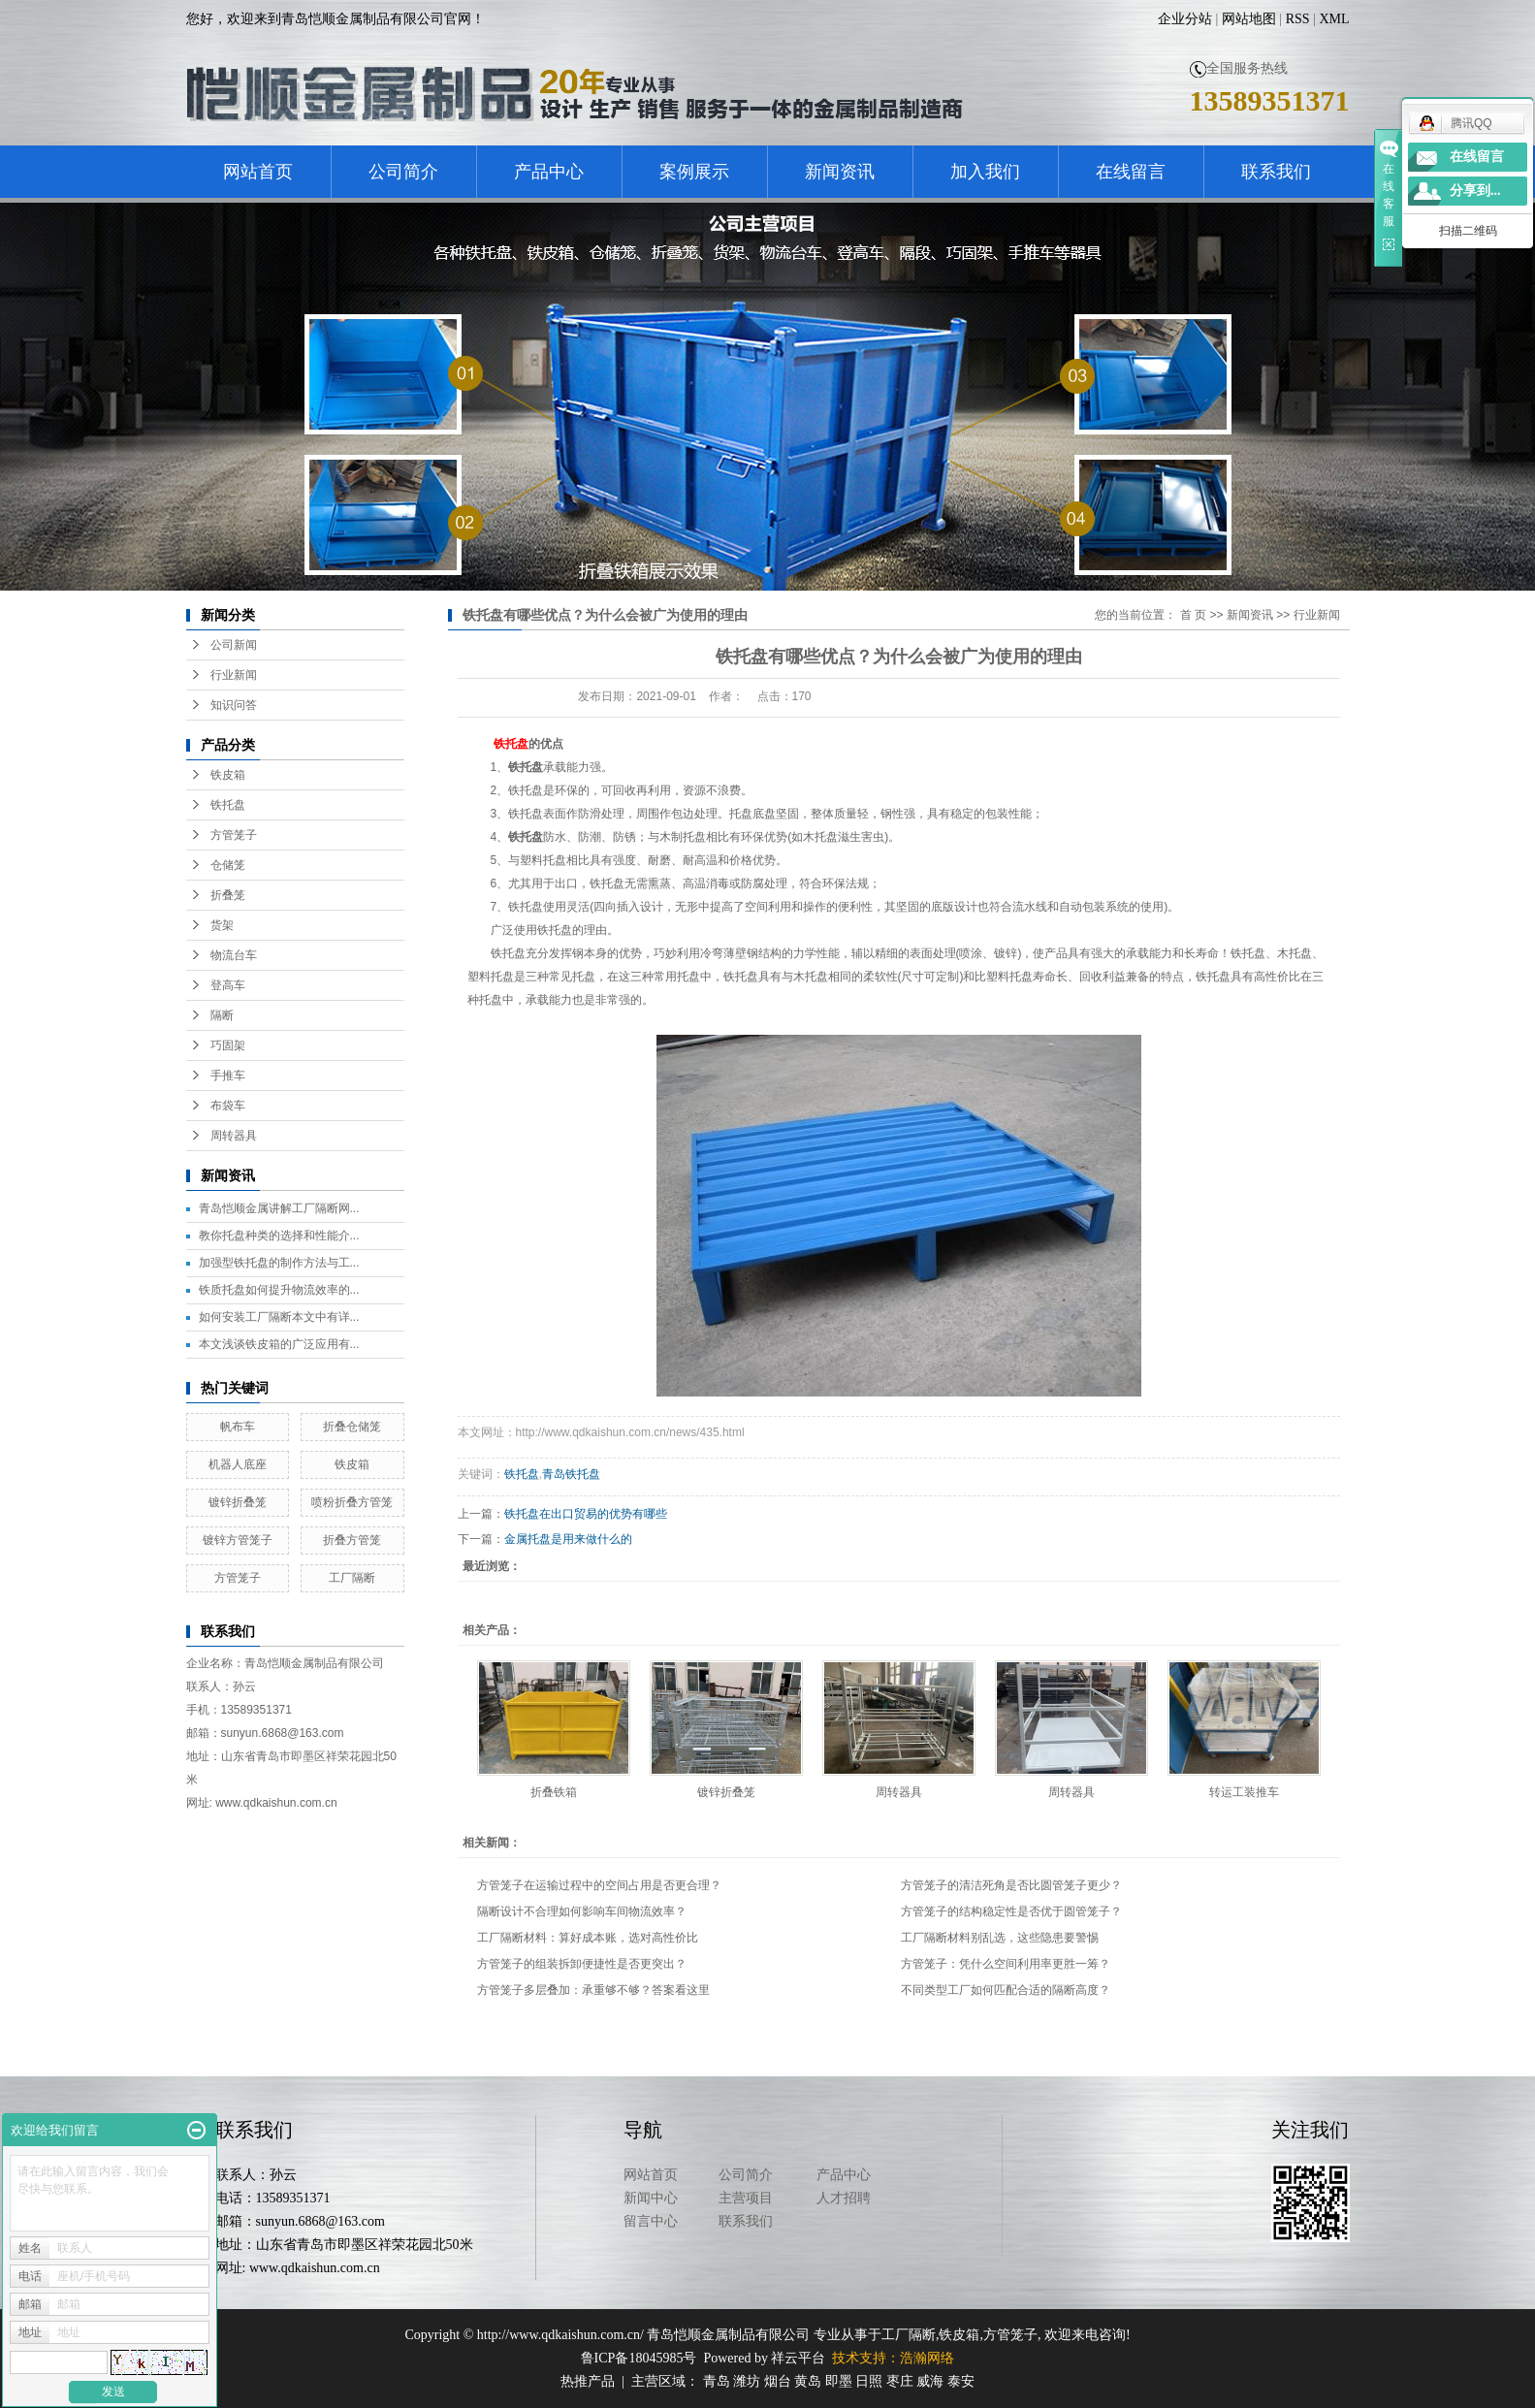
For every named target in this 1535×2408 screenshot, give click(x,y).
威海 (929, 2381)
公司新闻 (233, 645)
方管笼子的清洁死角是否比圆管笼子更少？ (1011, 1885)
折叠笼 (227, 895)
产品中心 (549, 171)
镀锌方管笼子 (237, 1540)
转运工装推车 (1244, 1792)
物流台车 (233, 955)
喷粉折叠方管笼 (352, 1502)
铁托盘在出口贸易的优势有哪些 (585, 1514)
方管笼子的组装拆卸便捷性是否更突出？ (582, 1964)
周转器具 (233, 1135)
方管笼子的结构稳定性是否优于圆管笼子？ (1011, 1911)
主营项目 (746, 2198)
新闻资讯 (840, 171)
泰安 (961, 2381)
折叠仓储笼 (352, 1426)
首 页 (1193, 615)
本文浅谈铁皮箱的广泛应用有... (279, 1344)
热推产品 (587, 2381)
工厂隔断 (352, 1578)
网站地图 (1249, 19)
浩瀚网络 (927, 2358)
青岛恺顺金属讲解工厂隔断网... (279, 1208)
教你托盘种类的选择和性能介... (279, 1235)
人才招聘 (843, 2198)
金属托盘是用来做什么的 (568, 1539)
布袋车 (227, 1105)
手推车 (227, 1075)
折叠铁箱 (553, 1792)
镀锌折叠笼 (237, 1502)
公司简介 (403, 171)
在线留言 (1131, 171)
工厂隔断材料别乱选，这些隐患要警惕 (1000, 1937)
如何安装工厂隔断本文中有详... (279, 1317)
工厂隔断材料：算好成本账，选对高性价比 (587, 1937)
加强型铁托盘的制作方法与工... (279, 1262)
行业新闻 (233, 675)
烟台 (777, 2381)
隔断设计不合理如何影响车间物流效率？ (582, 1911)
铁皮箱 (227, 775)
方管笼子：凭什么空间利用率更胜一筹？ (1005, 1964)
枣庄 (899, 2381)
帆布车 (237, 1426)
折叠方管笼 (352, 1540)
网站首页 (258, 171)
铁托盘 (227, 805)
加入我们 (985, 171)
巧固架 (227, 1045)
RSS (1298, 19)
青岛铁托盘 (571, 1474)
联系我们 (1276, 171)
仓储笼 (227, 865)
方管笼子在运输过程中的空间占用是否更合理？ (599, 1885)
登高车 (227, 985)
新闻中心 (651, 2198)
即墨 (838, 2381)
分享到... (1475, 190)
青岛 (716, 2381)
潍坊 (746, 2381)
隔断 (222, 1015)
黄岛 (807, 2381)
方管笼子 (233, 835)
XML (1334, 19)
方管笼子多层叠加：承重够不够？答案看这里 (593, 1990)
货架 (222, 925)
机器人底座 (237, 1464)
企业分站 (1185, 19)
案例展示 (694, 171)
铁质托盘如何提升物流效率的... (279, 1290)
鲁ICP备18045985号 (639, 2358)
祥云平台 (798, 2358)
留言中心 (651, 2221)
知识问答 (233, 705)
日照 (868, 2381)
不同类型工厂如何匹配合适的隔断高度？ (1005, 1990)
